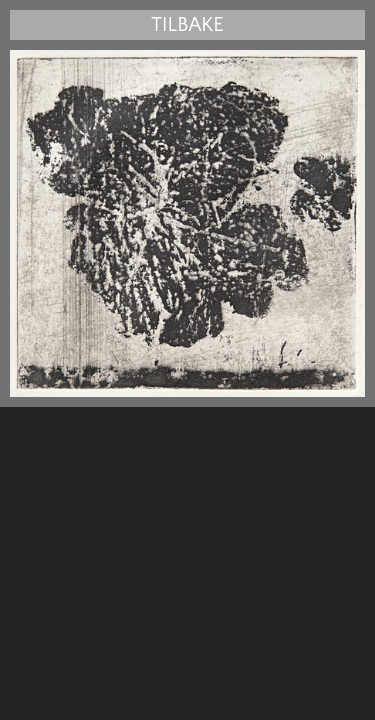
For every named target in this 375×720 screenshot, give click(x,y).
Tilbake (187, 25)
